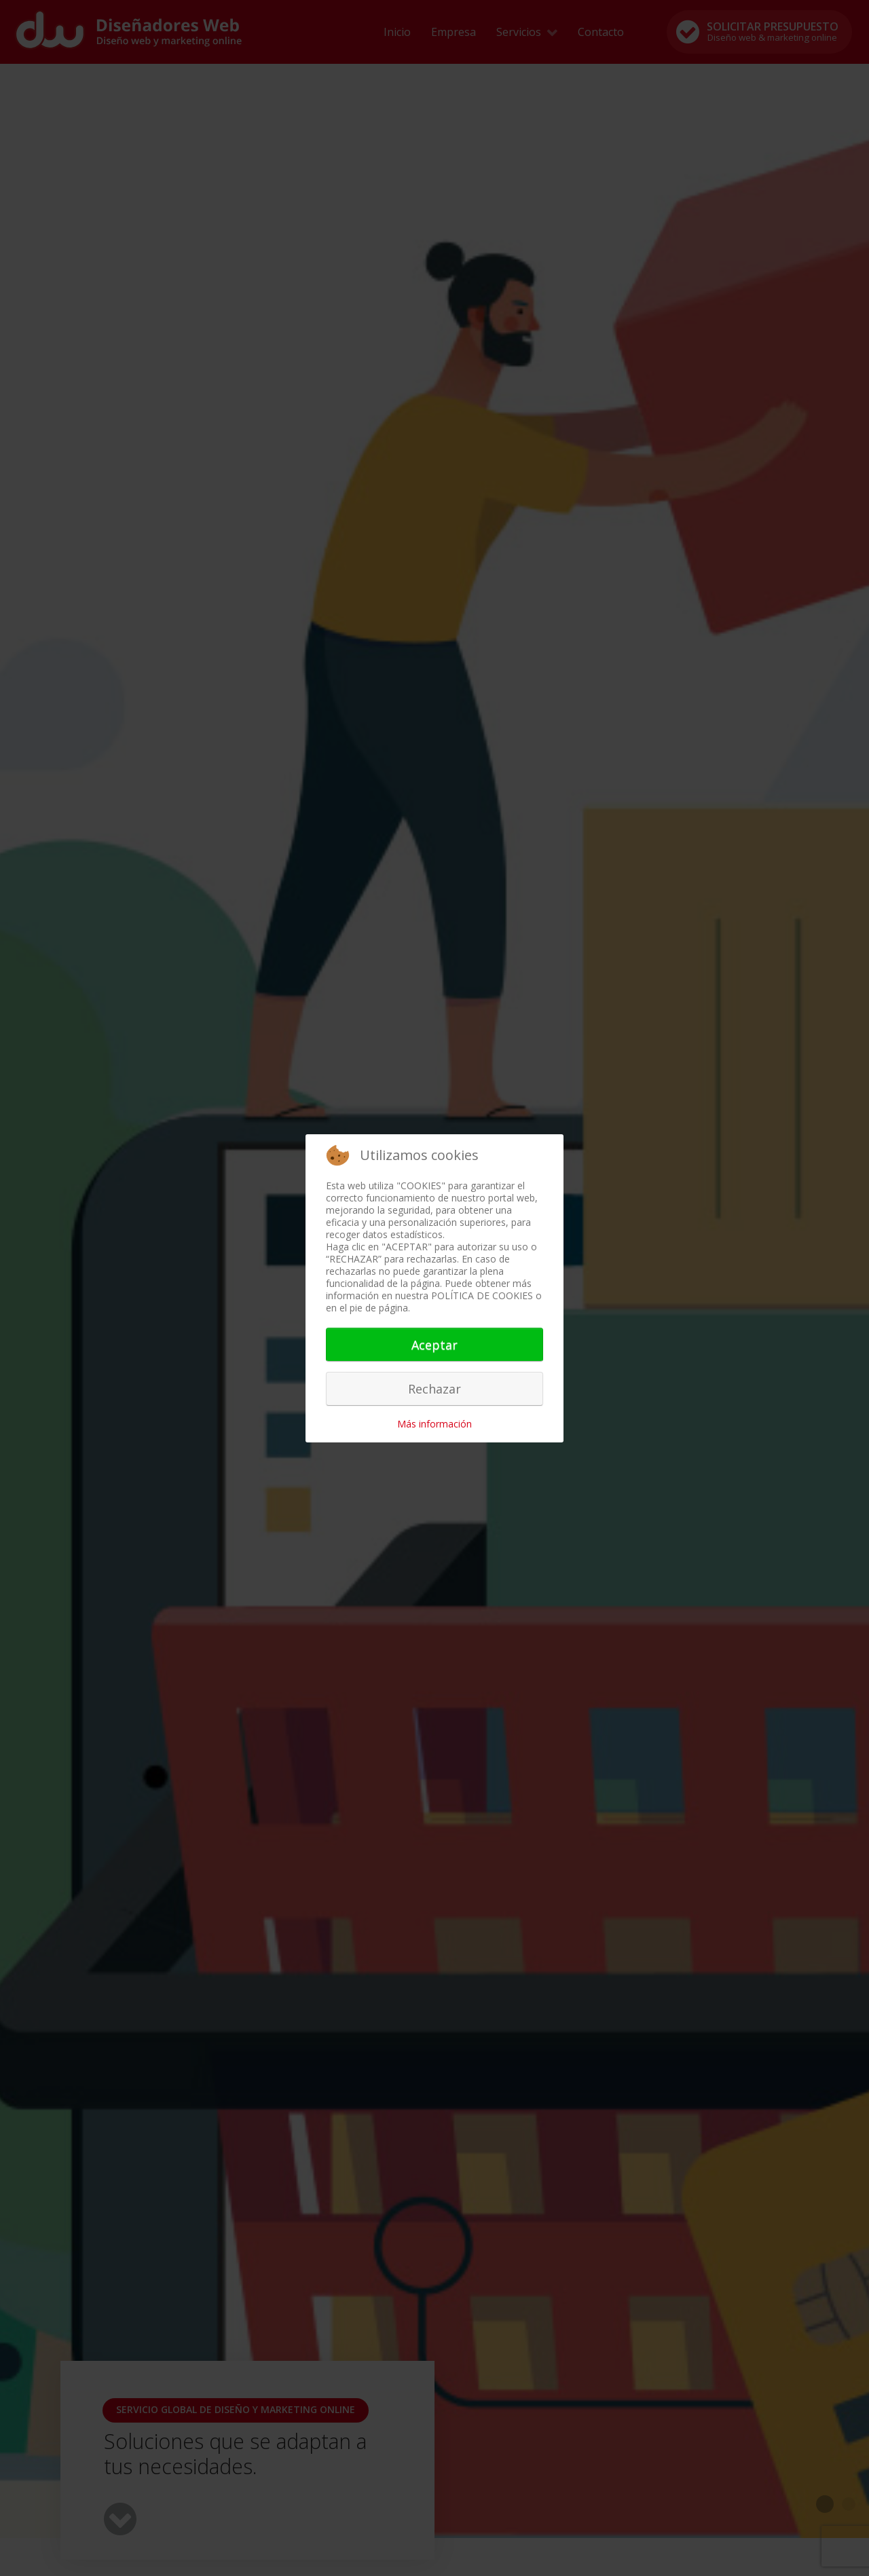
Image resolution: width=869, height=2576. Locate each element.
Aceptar (434, 1345)
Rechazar (434, 1389)
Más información (434, 1423)
